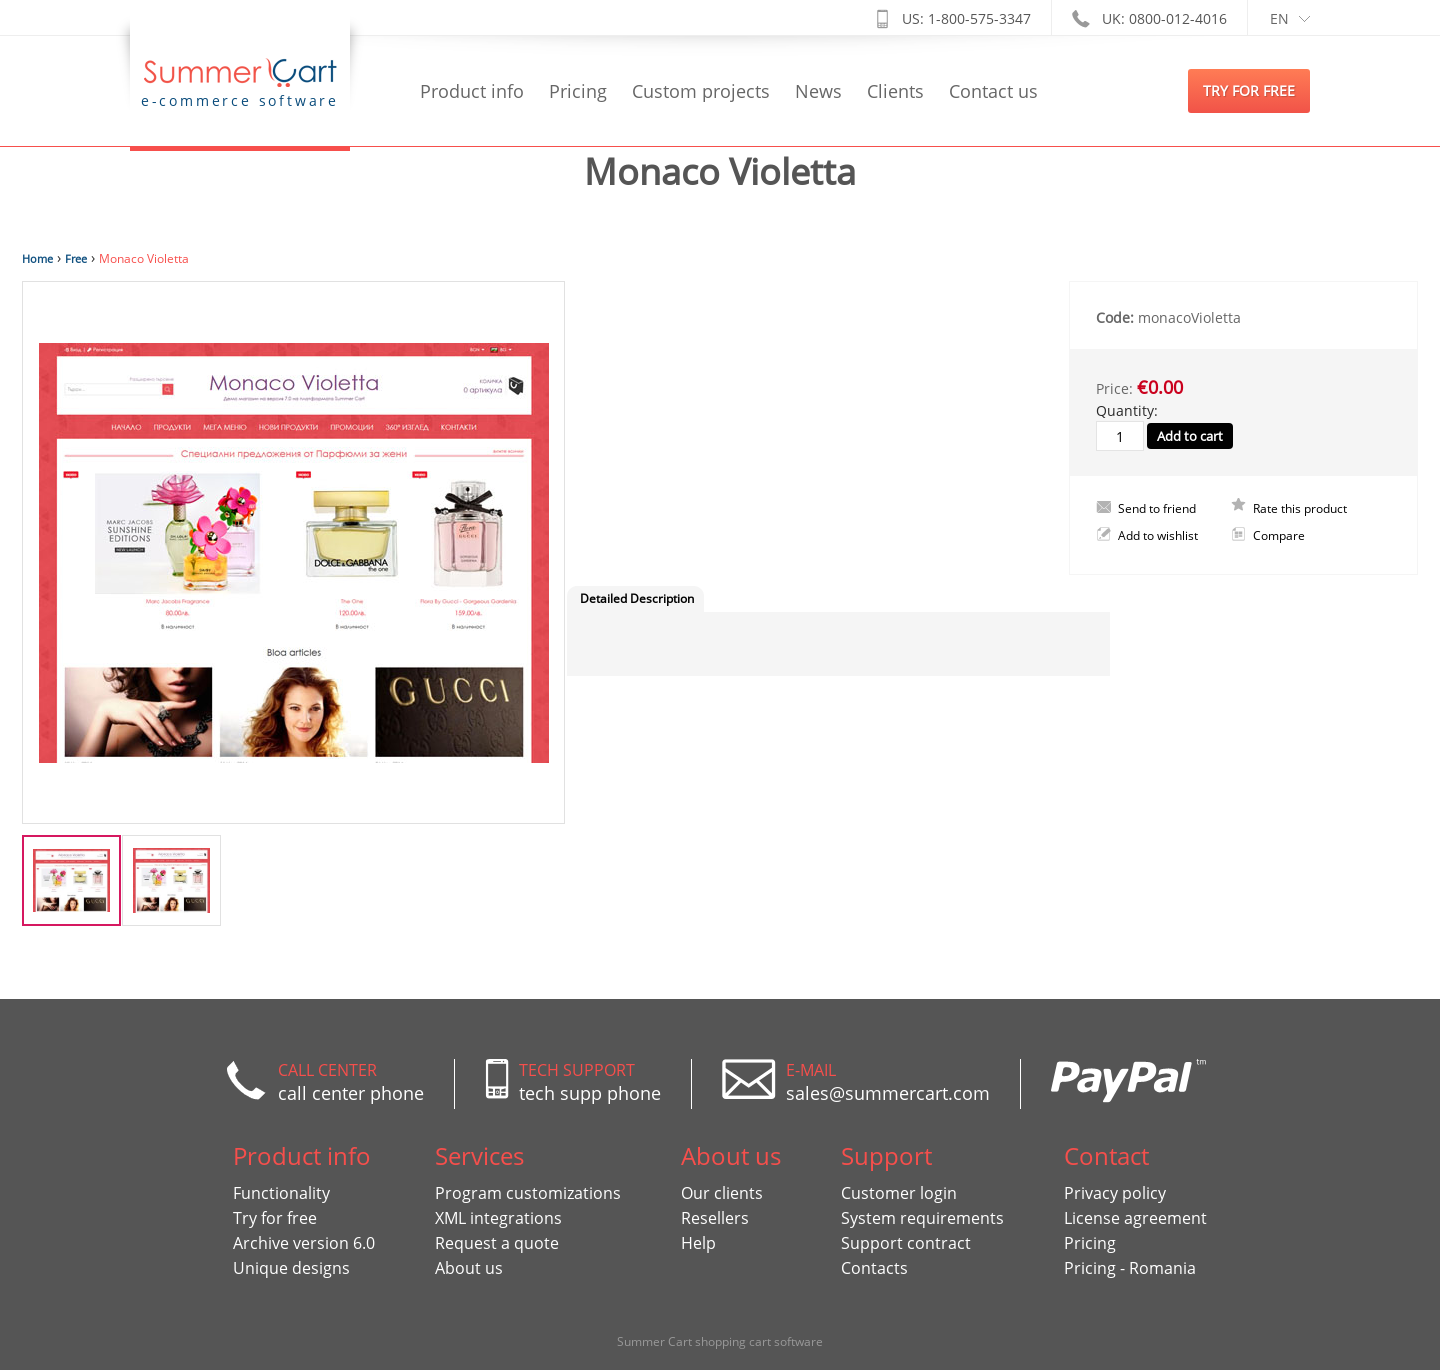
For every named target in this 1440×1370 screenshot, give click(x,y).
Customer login (899, 1193)
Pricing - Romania (1130, 1268)
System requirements (922, 1218)
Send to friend (1157, 508)
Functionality (281, 1193)
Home (37, 258)
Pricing (578, 91)
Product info (472, 91)
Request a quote (497, 1243)
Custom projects (701, 91)
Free (76, 258)
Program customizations (528, 1193)
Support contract (906, 1243)
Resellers (715, 1218)
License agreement (1135, 1218)
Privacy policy (1115, 1193)
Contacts (874, 1268)
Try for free (275, 1218)
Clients (895, 91)
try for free (1249, 90)
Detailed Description (637, 598)
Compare (1279, 536)
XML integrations (498, 1218)
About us (469, 1268)
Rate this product (1300, 508)
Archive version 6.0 (304, 1243)
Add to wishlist (1158, 535)
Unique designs (291, 1268)
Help (698, 1243)
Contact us (993, 91)
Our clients (722, 1193)
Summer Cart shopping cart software (720, 1341)
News (818, 91)
